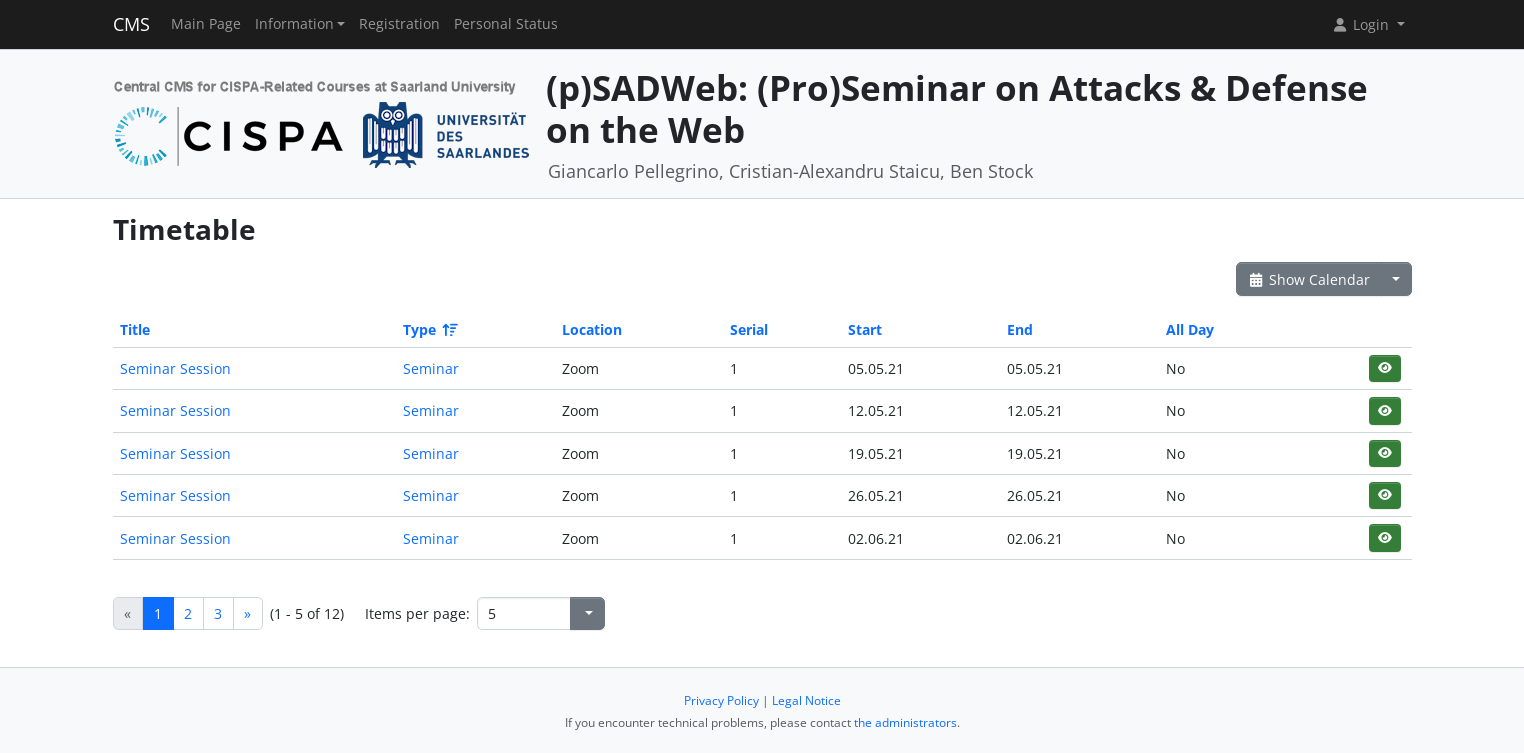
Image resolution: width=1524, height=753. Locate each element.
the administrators (905, 722)
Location (592, 329)
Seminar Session (175, 368)
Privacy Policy (721, 700)
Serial (749, 329)
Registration (399, 24)
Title (135, 329)
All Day (1190, 329)
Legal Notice (806, 700)
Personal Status (506, 24)
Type (429, 329)
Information (294, 24)
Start (865, 329)
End (1020, 329)
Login (1362, 24)
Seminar (431, 368)
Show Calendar (1309, 279)
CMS (131, 24)
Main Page (206, 24)
